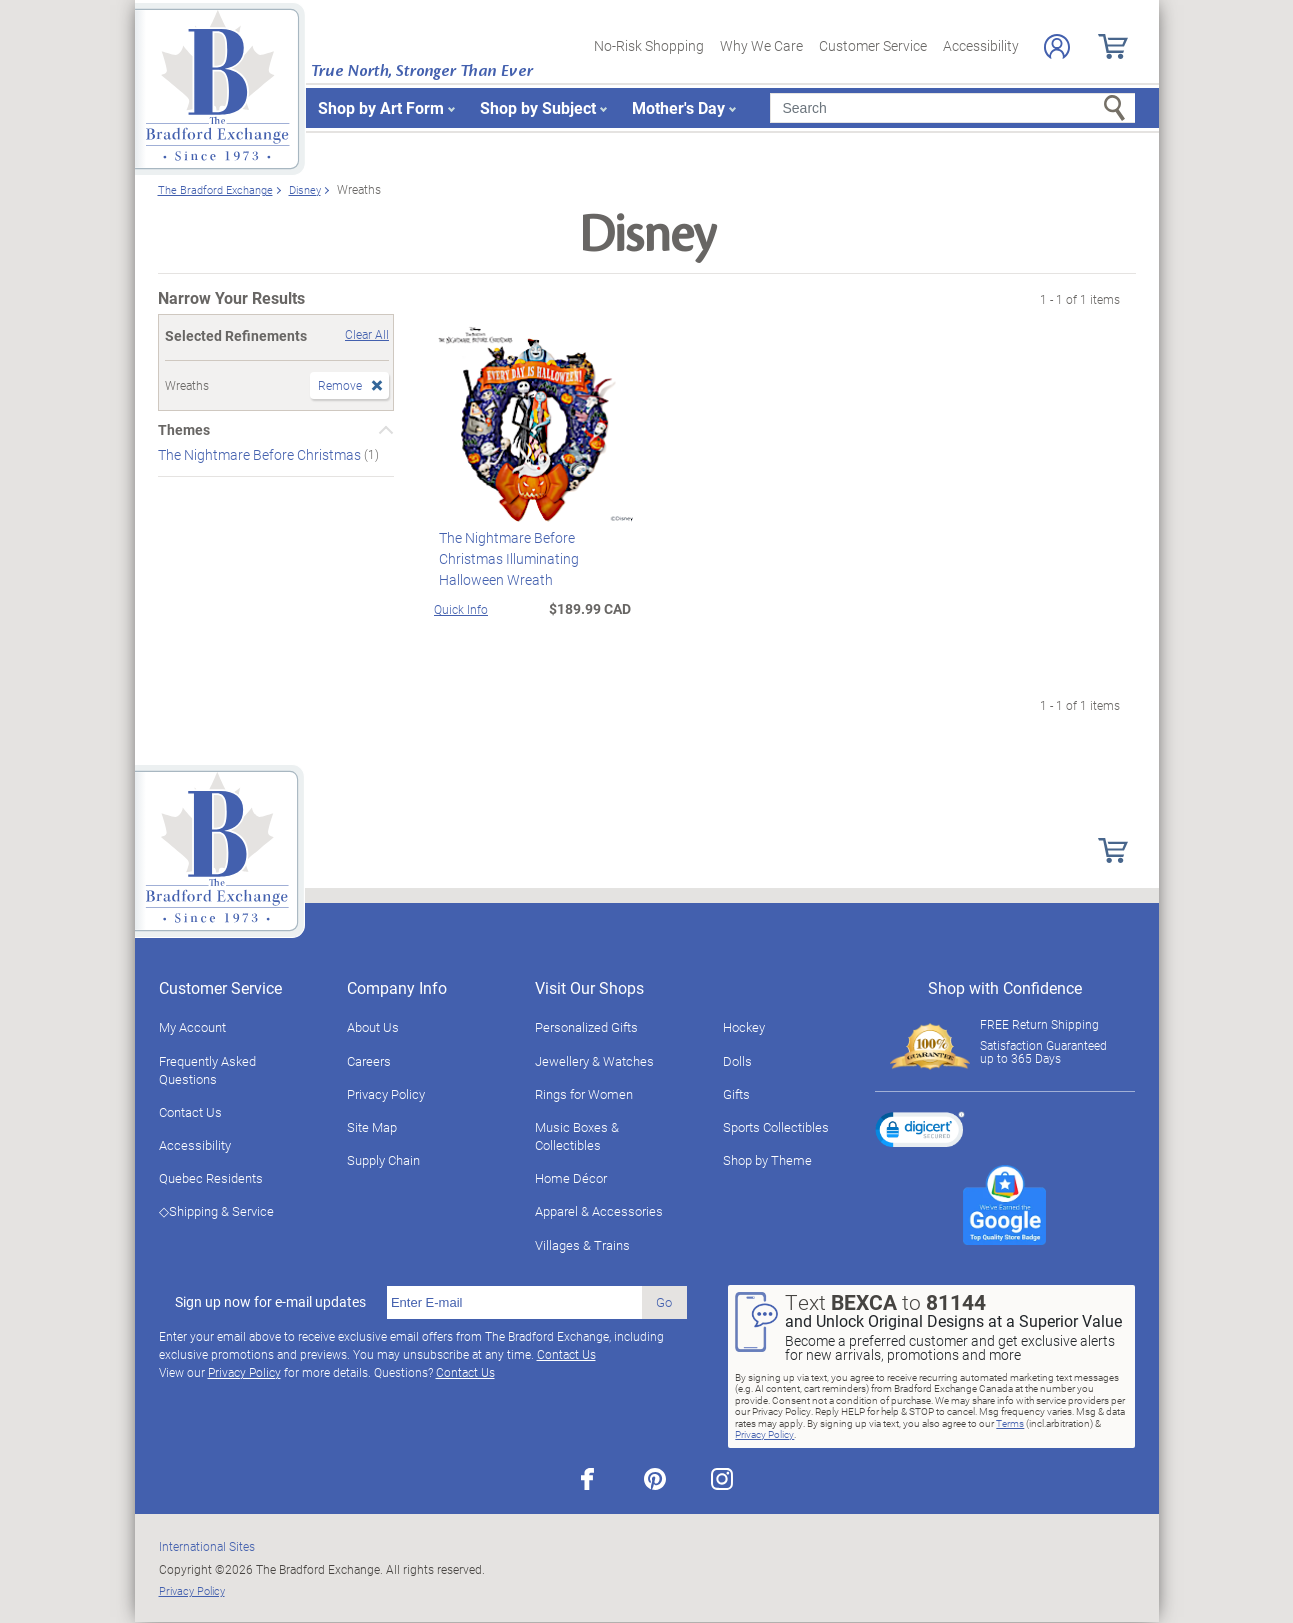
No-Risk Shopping (649, 45)
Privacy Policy (386, 1094)
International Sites (207, 1546)
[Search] (952, 108)
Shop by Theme (767, 1160)
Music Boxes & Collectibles (577, 1136)
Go (664, 1302)
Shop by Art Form (381, 107)
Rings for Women (584, 1094)
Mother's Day (678, 107)
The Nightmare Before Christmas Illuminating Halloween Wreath (504, 558)
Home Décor (571, 1178)
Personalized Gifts (586, 1027)
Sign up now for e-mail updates (270, 1302)
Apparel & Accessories (599, 1211)
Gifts (736, 1094)
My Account (192, 1027)
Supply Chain (383, 1160)
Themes (184, 430)
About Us (373, 1027)
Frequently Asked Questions (207, 1070)
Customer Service (873, 45)
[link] (920, 1133)
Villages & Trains (582, 1245)
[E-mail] (514, 1303)
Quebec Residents (211, 1178)
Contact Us (190, 1112)
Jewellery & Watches (594, 1061)
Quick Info (461, 609)
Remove (340, 385)
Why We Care (761, 45)
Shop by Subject (538, 107)
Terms (1010, 1423)
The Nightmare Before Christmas (261, 454)
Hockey (744, 1027)
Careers (369, 1061)
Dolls (737, 1061)
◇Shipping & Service (216, 1211)
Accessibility (981, 45)
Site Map (372, 1127)
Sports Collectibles (776, 1127)
